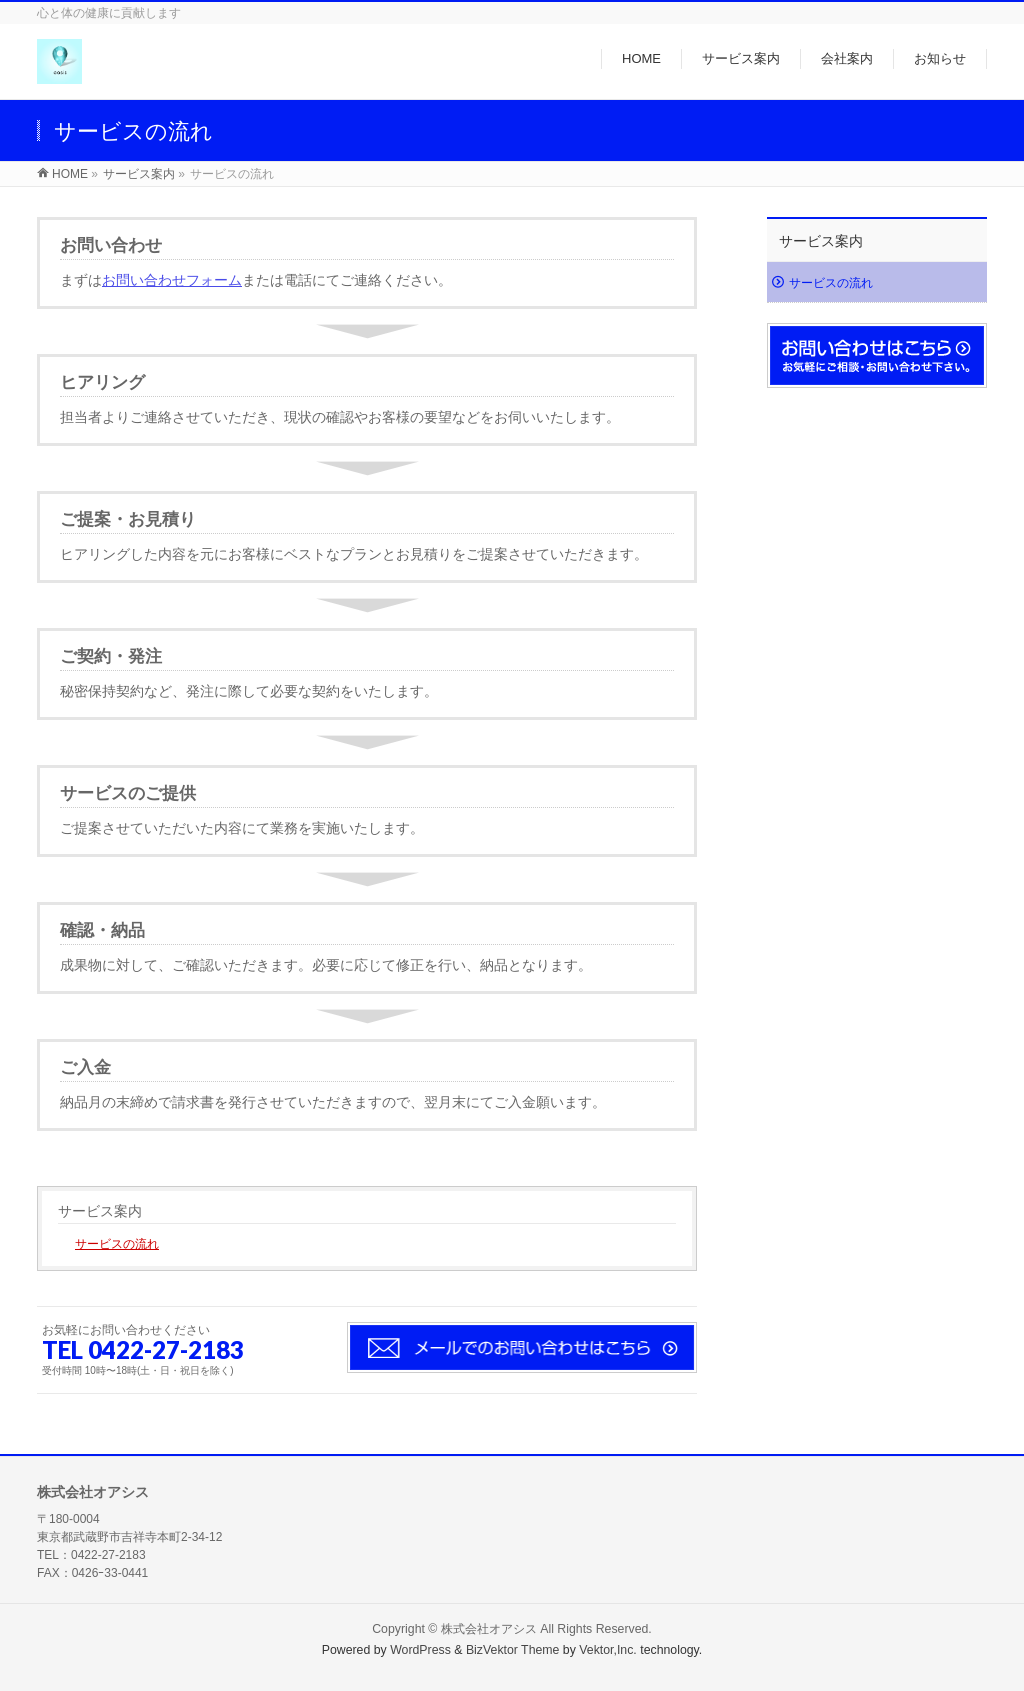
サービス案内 (100, 1211)
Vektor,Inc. (608, 1650)
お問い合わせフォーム (172, 280)
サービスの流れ (117, 1244)
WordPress (420, 1650)
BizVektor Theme (513, 1650)
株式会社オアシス (489, 1629)
